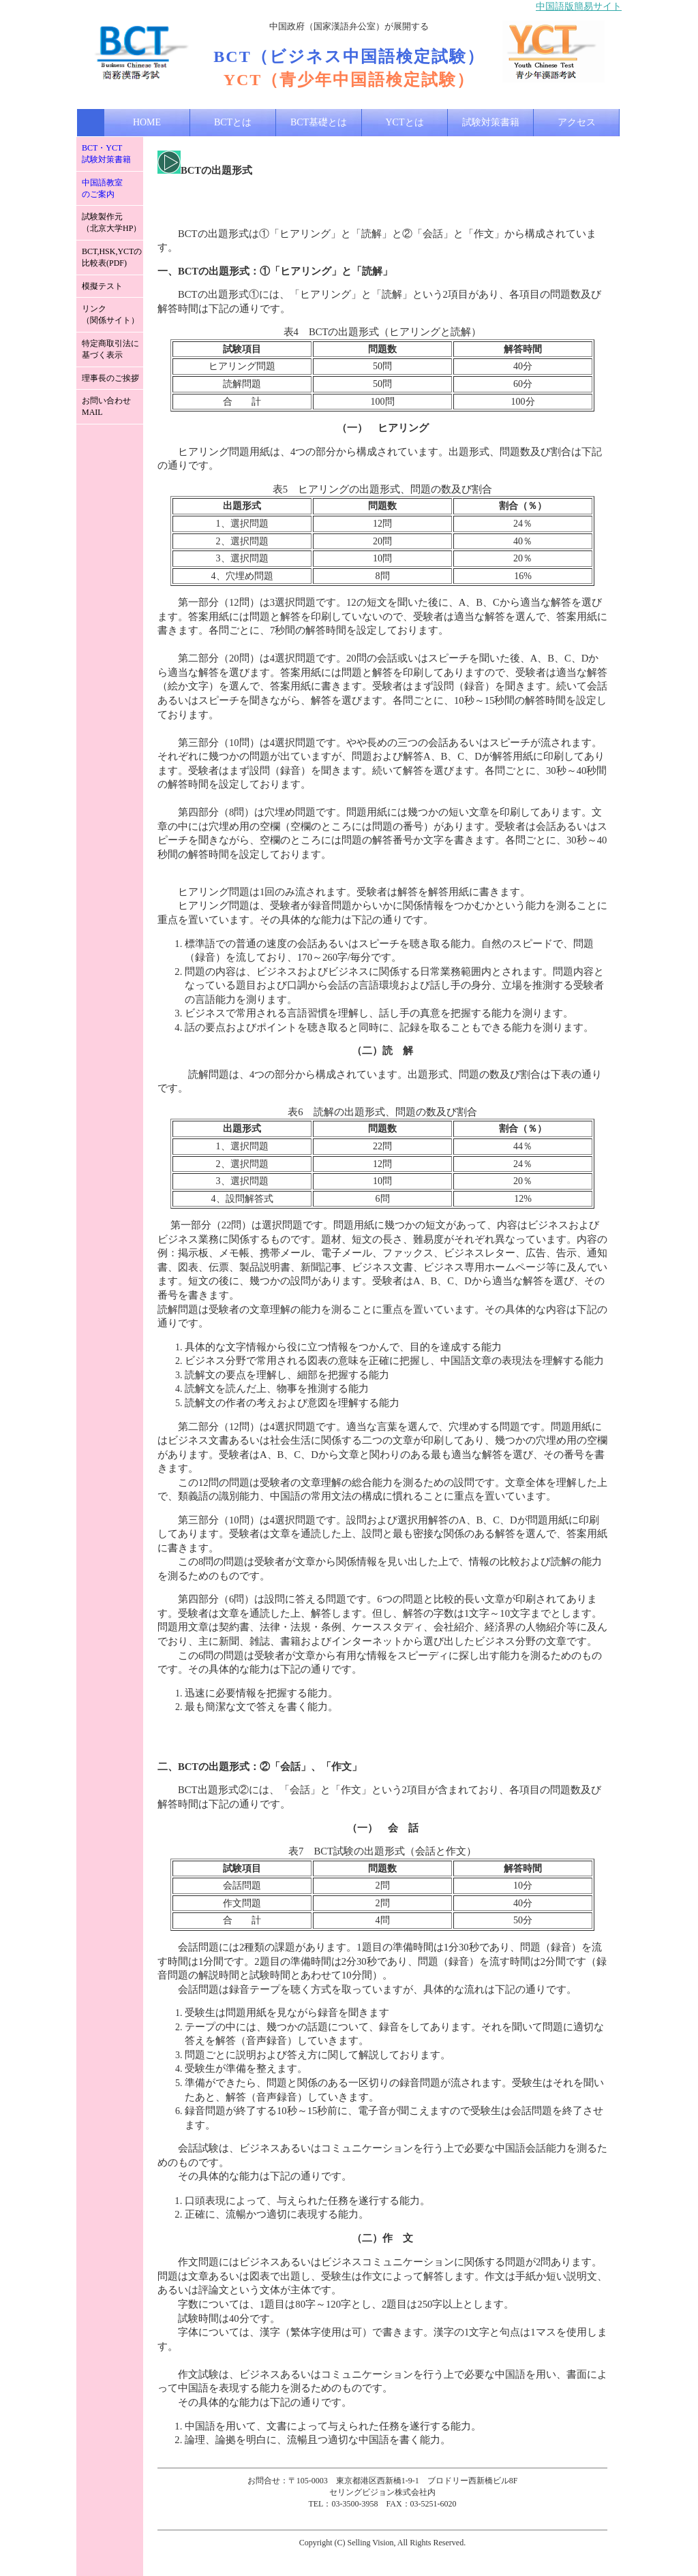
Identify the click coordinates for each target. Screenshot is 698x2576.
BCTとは (233, 122)
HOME (147, 122)
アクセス (577, 122)
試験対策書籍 (490, 122)
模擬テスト (102, 286)
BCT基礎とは (318, 122)
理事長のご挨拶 (110, 378)
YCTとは (405, 122)
